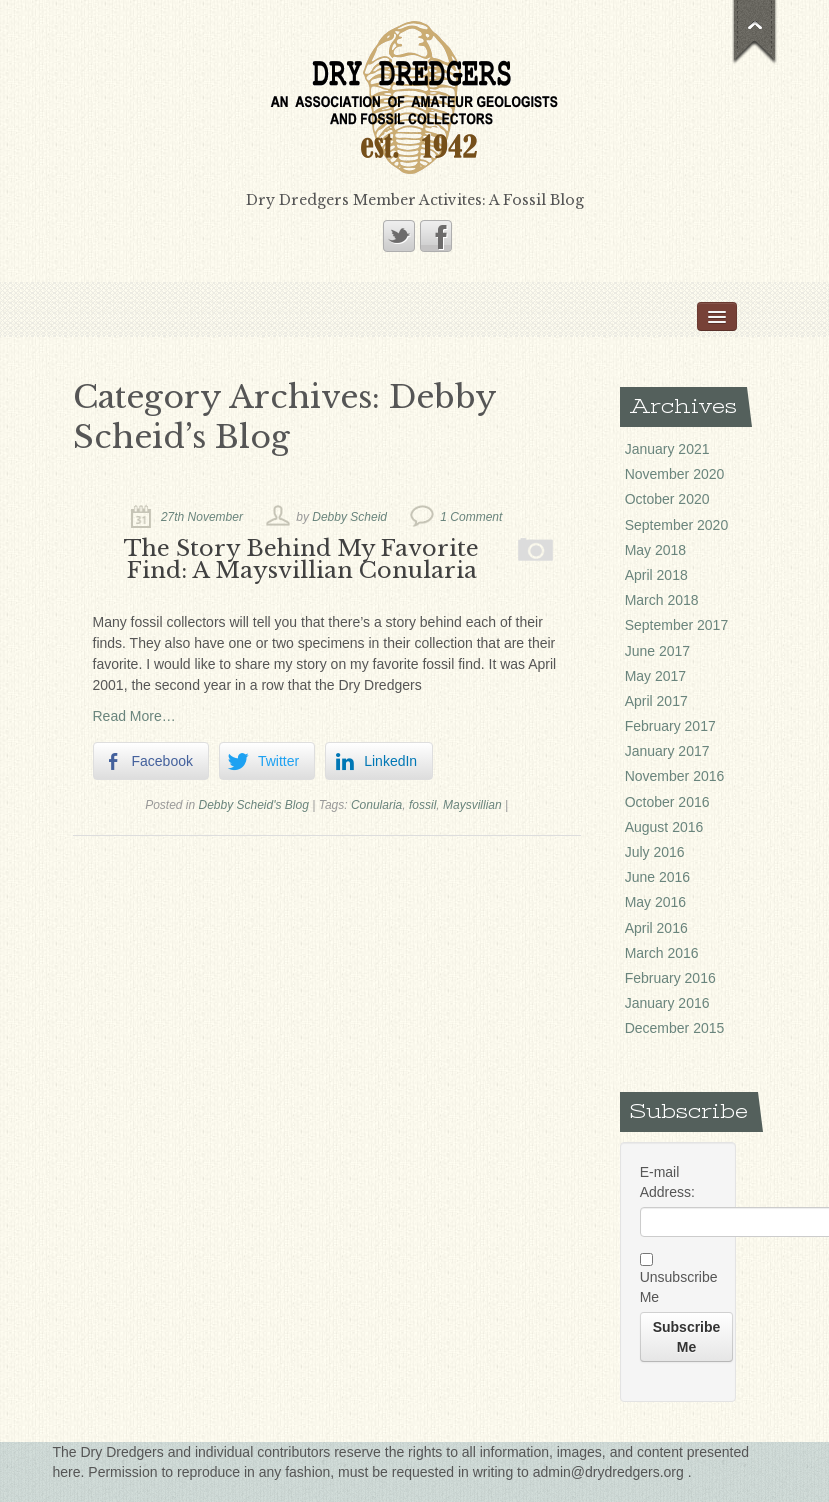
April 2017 (656, 701)
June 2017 (657, 651)
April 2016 (656, 928)
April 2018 (656, 575)
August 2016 (664, 827)
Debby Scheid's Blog (254, 805)
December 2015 (675, 1028)
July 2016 (655, 852)
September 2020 (677, 525)
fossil (422, 805)
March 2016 (662, 953)
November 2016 (675, 776)
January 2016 (667, 1003)
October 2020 (667, 499)
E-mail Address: (667, 1182)
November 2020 (675, 474)
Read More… (134, 716)
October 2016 (667, 802)
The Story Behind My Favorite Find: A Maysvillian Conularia (301, 559)
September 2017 (677, 625)
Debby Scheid (349, 517)
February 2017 (670, 726)
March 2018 (662, 600)
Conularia (376, 805)
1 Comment (471, 517)
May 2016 (655, 902)
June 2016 (657, 877)
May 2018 (655, 550)
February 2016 (670, 978)
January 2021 (667, 449)
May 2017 (655, 676)
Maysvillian (472, 805)
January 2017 (667, 751)
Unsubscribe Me (678, 1278)
